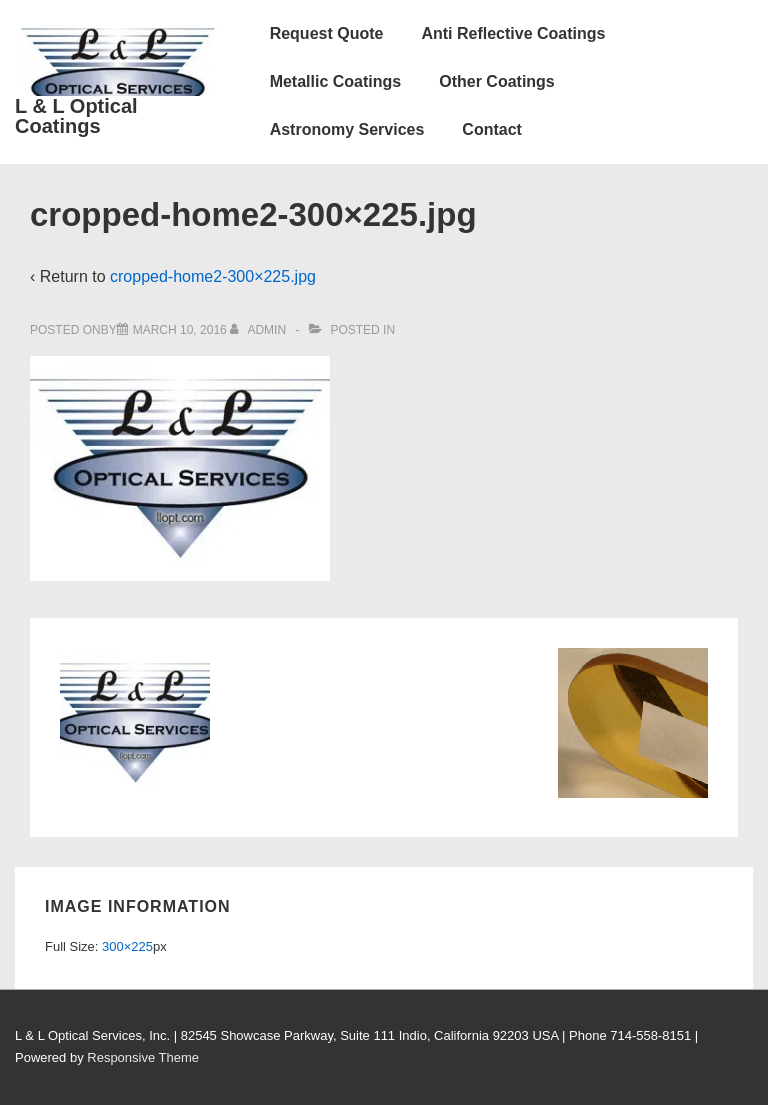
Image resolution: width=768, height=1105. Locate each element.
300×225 (127, 946)
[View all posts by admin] (259, 330)
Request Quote (327, 33)
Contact (492, 129)
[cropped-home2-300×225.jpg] (180, 330)
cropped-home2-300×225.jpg (213, 276)
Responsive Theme (143, 1057)
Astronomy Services (347, 129)
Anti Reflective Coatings (513, 33)
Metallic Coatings (336, 81)
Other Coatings (497, 81)
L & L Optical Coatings (76, 116)
